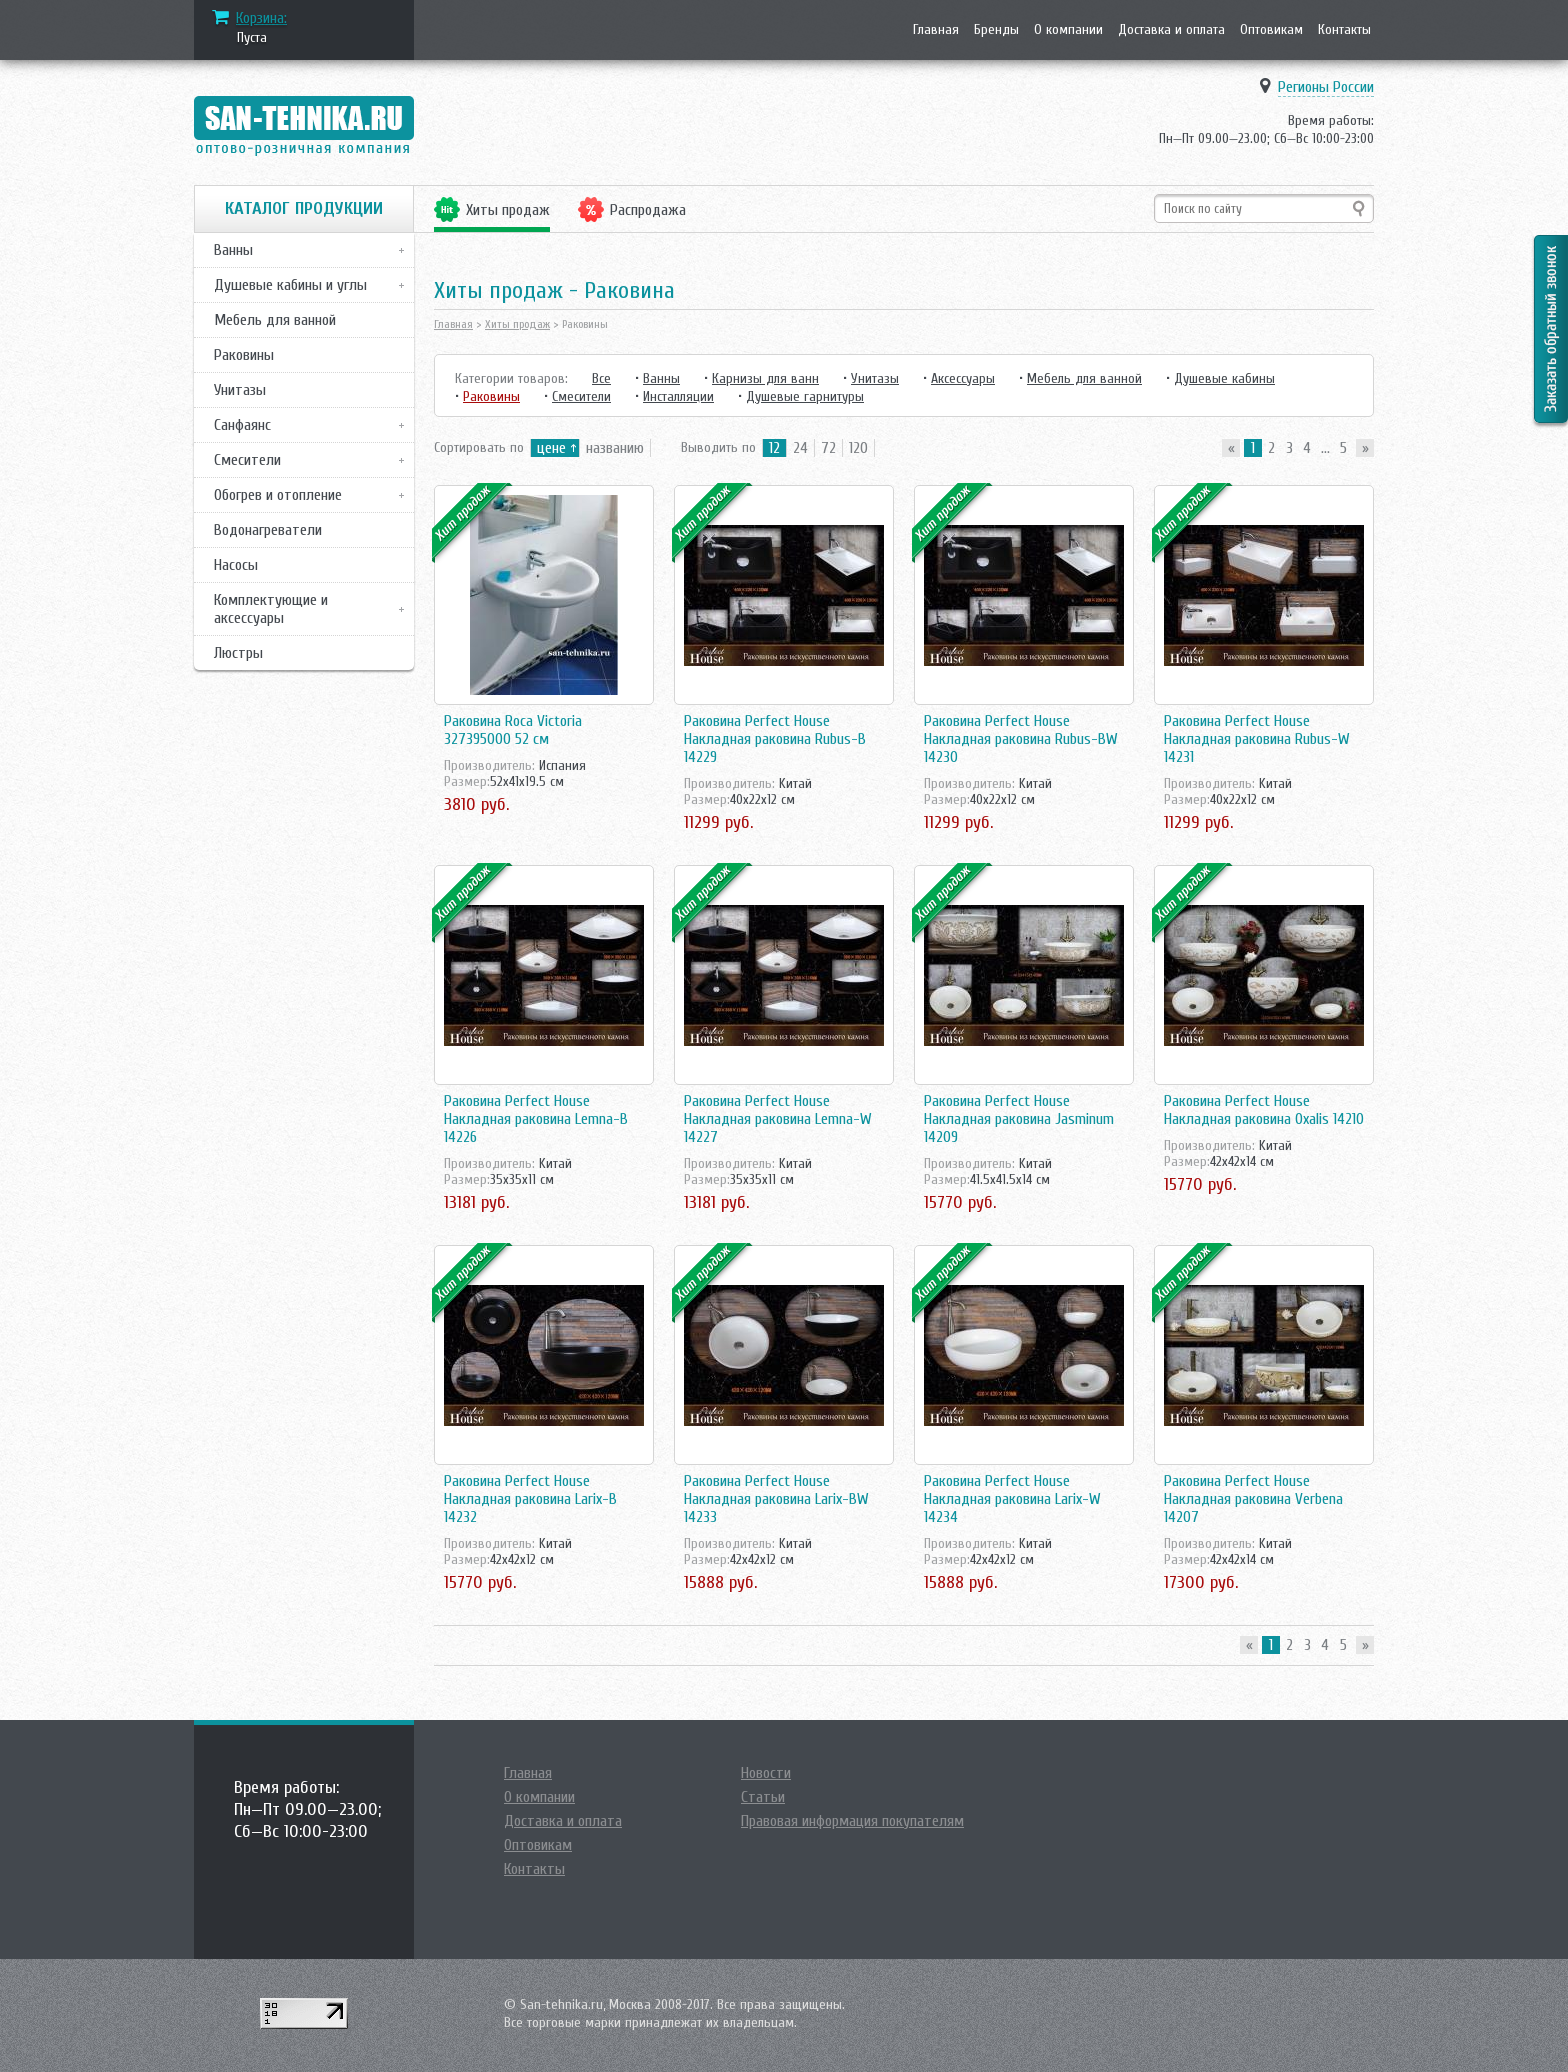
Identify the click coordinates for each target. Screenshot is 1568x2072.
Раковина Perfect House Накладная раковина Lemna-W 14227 (778, 1119)
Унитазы (240, 390)
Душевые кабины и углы (290, 285)
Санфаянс (242, 425)
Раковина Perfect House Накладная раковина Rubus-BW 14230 (1021, 739)
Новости (766, 1773)
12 (774, 448)
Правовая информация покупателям (852, 1821)
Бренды (996, 29)
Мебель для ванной (275, 320)
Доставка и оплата (1171, 29)
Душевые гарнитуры (805, 396)
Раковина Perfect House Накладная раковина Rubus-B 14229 (775, 739)
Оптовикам (1271, 29)
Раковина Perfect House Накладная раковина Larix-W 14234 (1012, 1499)
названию (615, 448)
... (1325, 448)
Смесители (247, 460)
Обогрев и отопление (278, 495)
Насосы (236, 565)
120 (858, 448)
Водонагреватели (268, 530)
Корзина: (261, 18)
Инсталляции (678, 396)
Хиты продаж (508, 210)
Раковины (244, 355)
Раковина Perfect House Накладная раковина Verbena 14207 (1253, 1499)
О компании (1068, 29)
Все (601, 378)
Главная (936, 29)
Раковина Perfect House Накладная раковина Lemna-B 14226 (536, 1119)
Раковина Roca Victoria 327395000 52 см (513, 730)
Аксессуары (963, 378)
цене (551, 448)
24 (800, 448)
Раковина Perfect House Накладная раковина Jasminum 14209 (1019, 1119)
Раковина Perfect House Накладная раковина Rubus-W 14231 (1257, 739)
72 (828, 448)
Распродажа (648, 210)
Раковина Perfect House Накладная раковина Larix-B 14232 (530, 1499)
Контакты (1344, 29)
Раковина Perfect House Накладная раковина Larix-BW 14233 (776, 1499)
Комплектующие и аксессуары (271, 609)
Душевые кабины (1224, 378)
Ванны (233, 250)
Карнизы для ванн (765, 378)
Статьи (763, 1797)
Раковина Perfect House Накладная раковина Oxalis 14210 (1264, 1110)
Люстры (238, 653)
